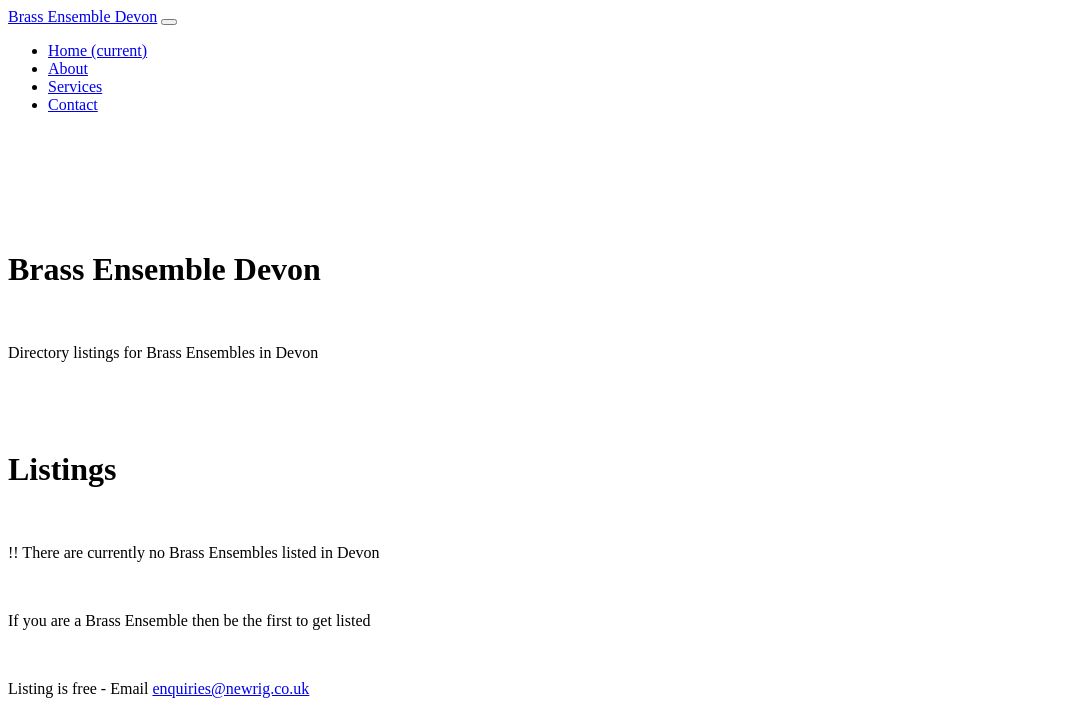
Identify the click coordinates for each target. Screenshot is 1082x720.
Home (97, 50)
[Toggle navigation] (169, 22)
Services (75, 86)
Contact (73, 104)
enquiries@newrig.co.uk (230, 688)
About (68, 68)
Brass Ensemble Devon (82, 16)
